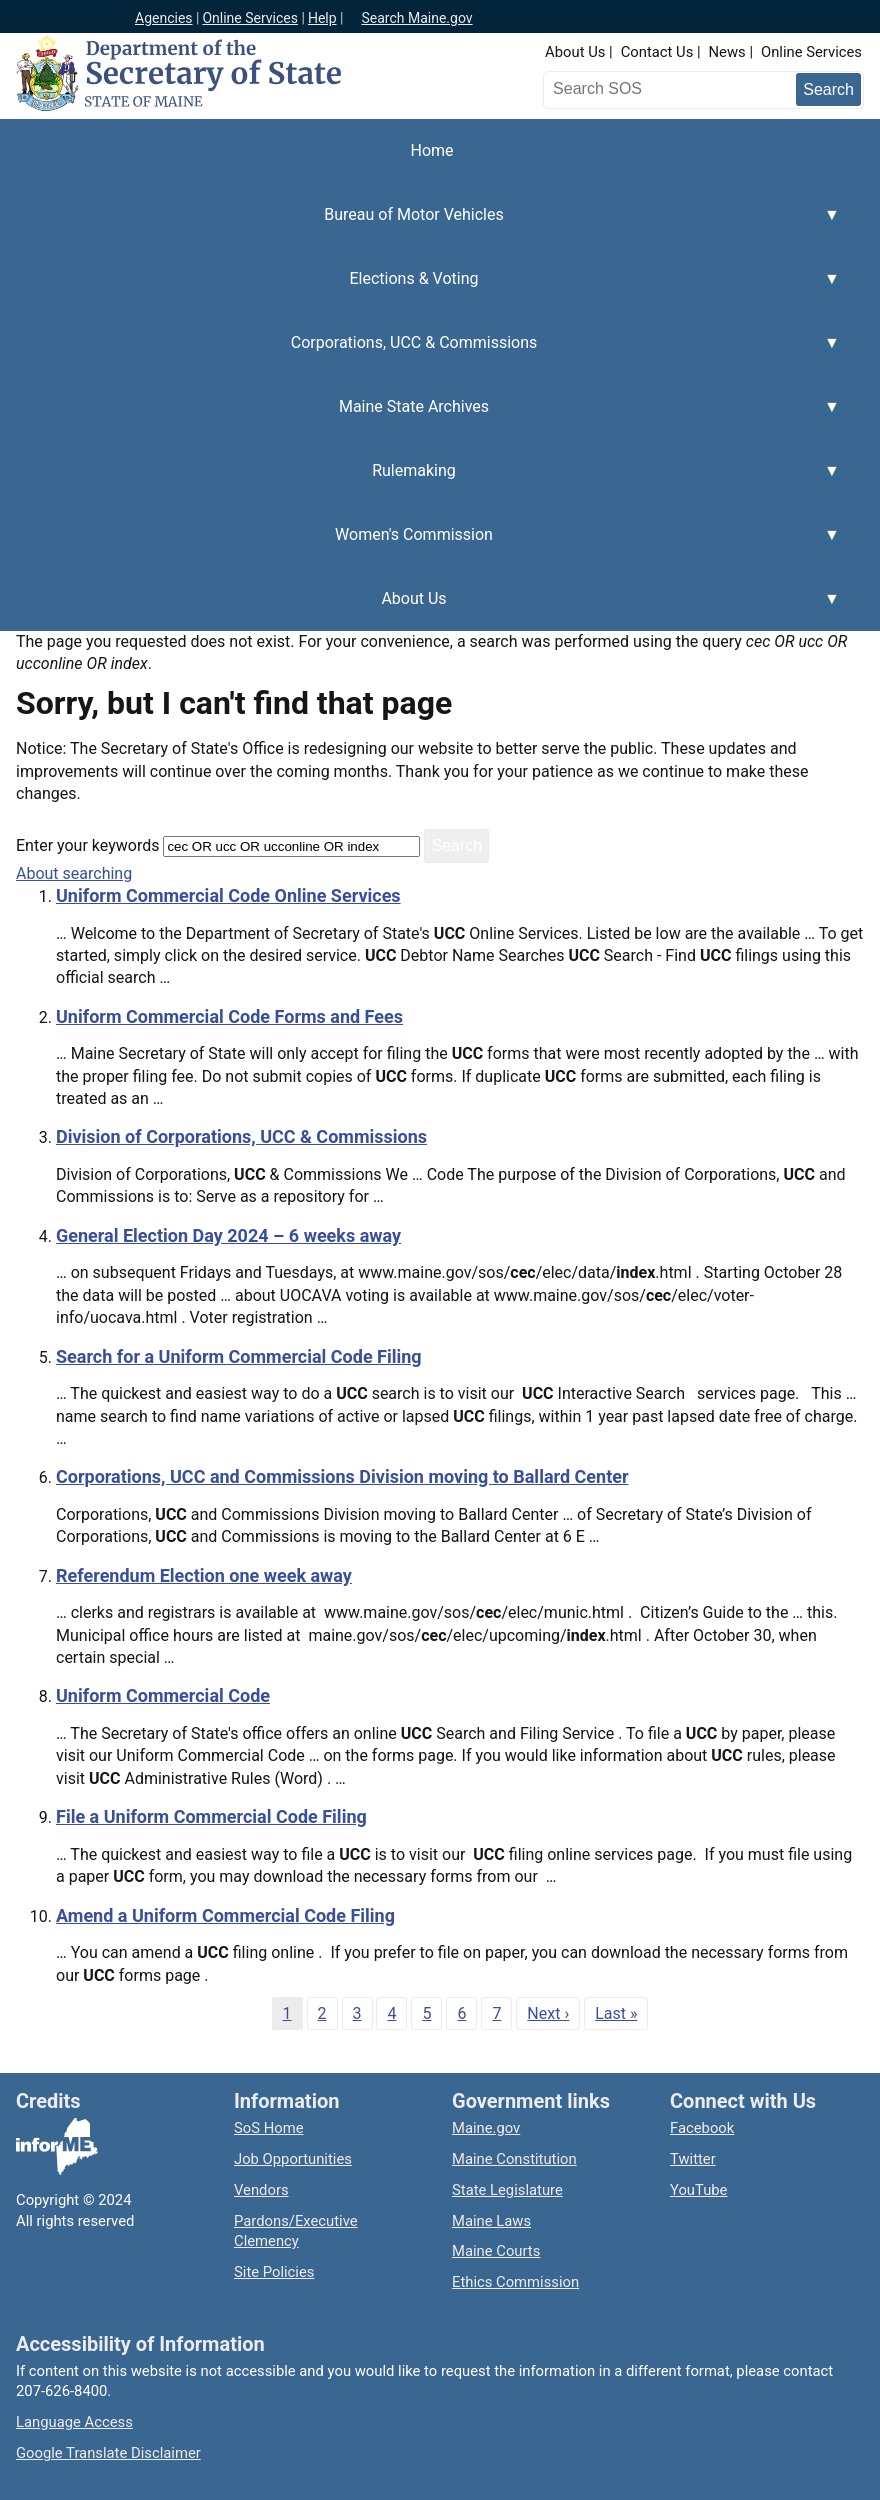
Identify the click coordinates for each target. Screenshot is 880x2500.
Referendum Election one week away (204, 1575)
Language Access (74, 2422)
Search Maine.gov (416, 18)
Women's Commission (420, 546)
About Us (575, 52)
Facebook (702, 2128)
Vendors (261, 2190)
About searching (74, 873)
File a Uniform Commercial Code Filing (211, 1816)
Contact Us (657, 52)
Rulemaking (420, 482)
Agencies (164, 18)
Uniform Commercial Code (163, 1695)
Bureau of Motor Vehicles (420, 226)
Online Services (250, 18)
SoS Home (269, 2128)
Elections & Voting (420, 290)
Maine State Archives (420, 418)
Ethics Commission (515, 2282)
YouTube (698, 2190)
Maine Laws (491, 2221)
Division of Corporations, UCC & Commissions (241, 1136)
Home (431, 150)
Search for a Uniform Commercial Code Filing (239, 1356)
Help (322, 18)
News (727, 52)
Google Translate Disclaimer (108, 2453)
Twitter (693, 2159)
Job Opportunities (293, 2159)
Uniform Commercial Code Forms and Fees (229, 1016)
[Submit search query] (828, 89)
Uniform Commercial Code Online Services (228, 895)
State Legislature (507, 2190)
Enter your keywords (87, 845)
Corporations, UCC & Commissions (420, 354)
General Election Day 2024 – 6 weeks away (228, 1235)
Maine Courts (496, 2251)
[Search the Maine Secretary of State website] (653, 89)
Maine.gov (486, 2128)
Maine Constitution (514, 2159)
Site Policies (274, 2272)
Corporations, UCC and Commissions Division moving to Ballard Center (342, 1476)
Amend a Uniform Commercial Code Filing (225, 1915)
